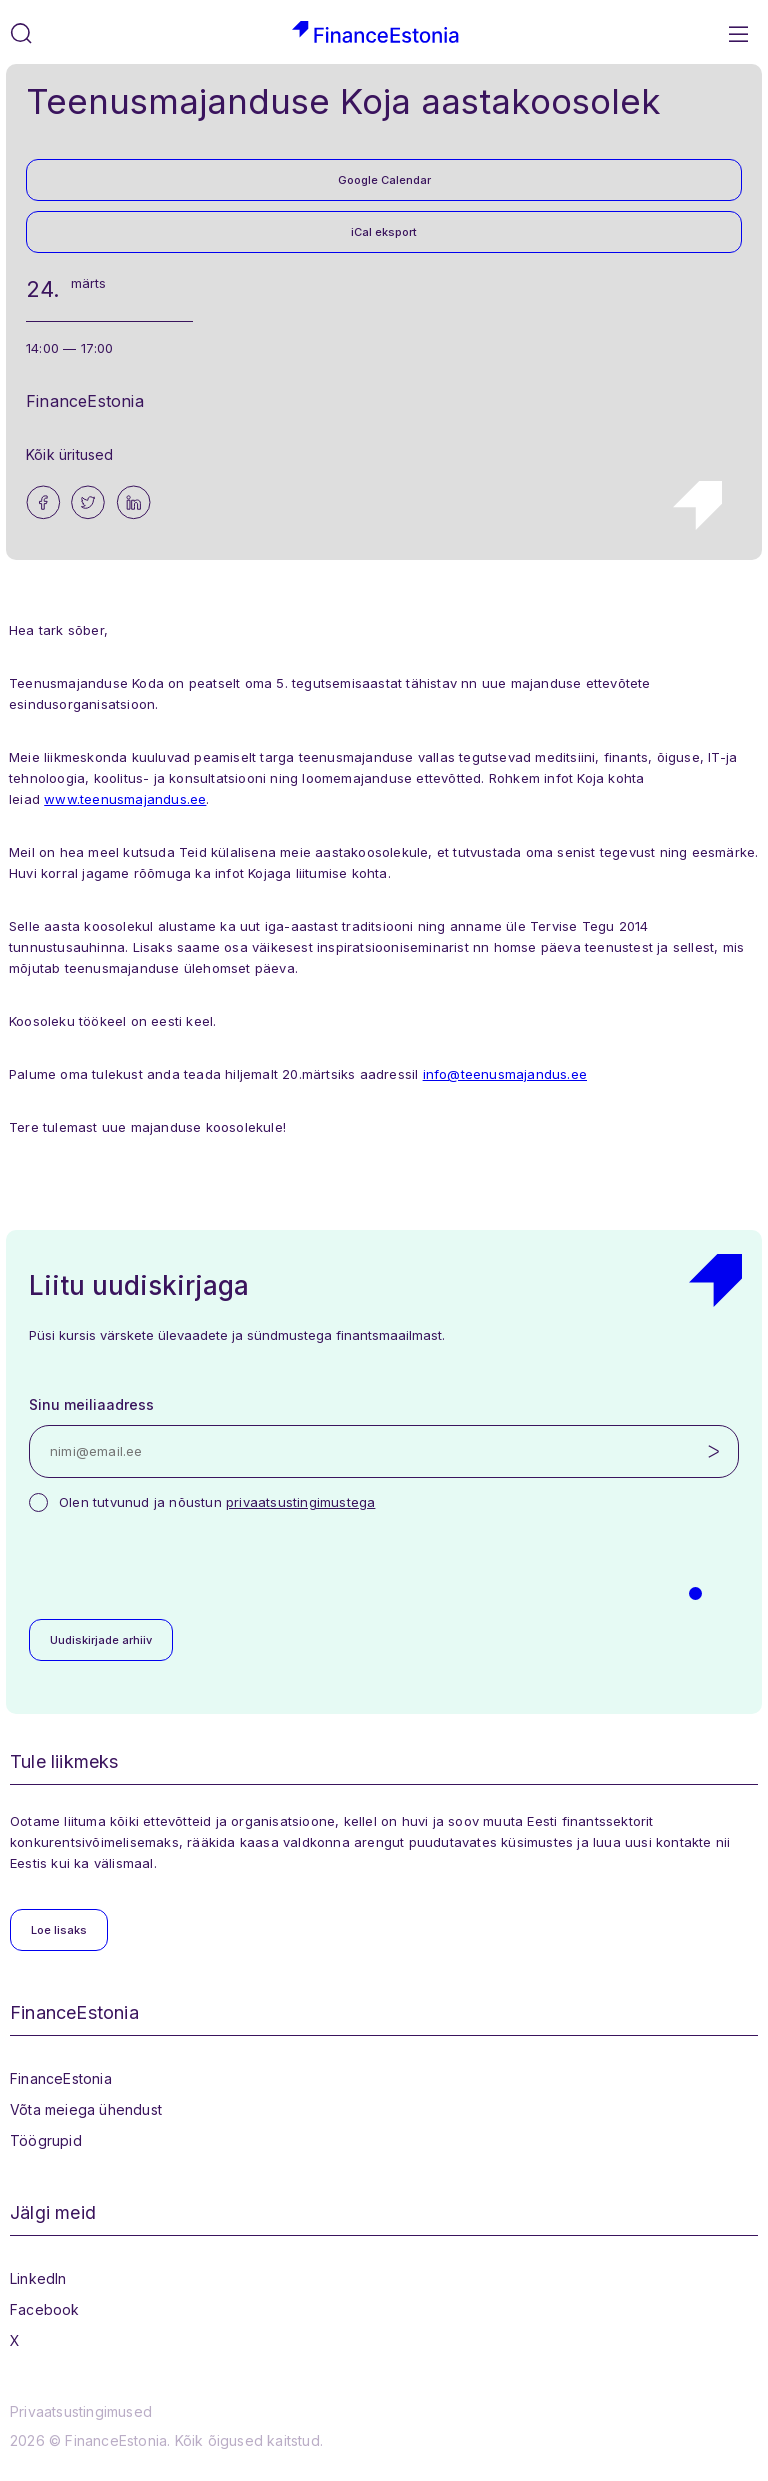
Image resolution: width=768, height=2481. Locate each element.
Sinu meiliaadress (91, 1404)
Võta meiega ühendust (86, 2109)
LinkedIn (38, 2278)
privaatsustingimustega (300, 1502)
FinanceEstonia (61, 2078)
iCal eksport (384, 232)
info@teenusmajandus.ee (505, 1074)
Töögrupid (46, 2140)
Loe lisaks (59, 1930)
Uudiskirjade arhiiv (101, 1640)
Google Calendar (384, 180)
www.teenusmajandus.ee (125, 799)
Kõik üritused (70, 454)
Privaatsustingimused (81, 2411)
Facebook (45, 2309)
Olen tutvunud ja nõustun (217, 1502)
